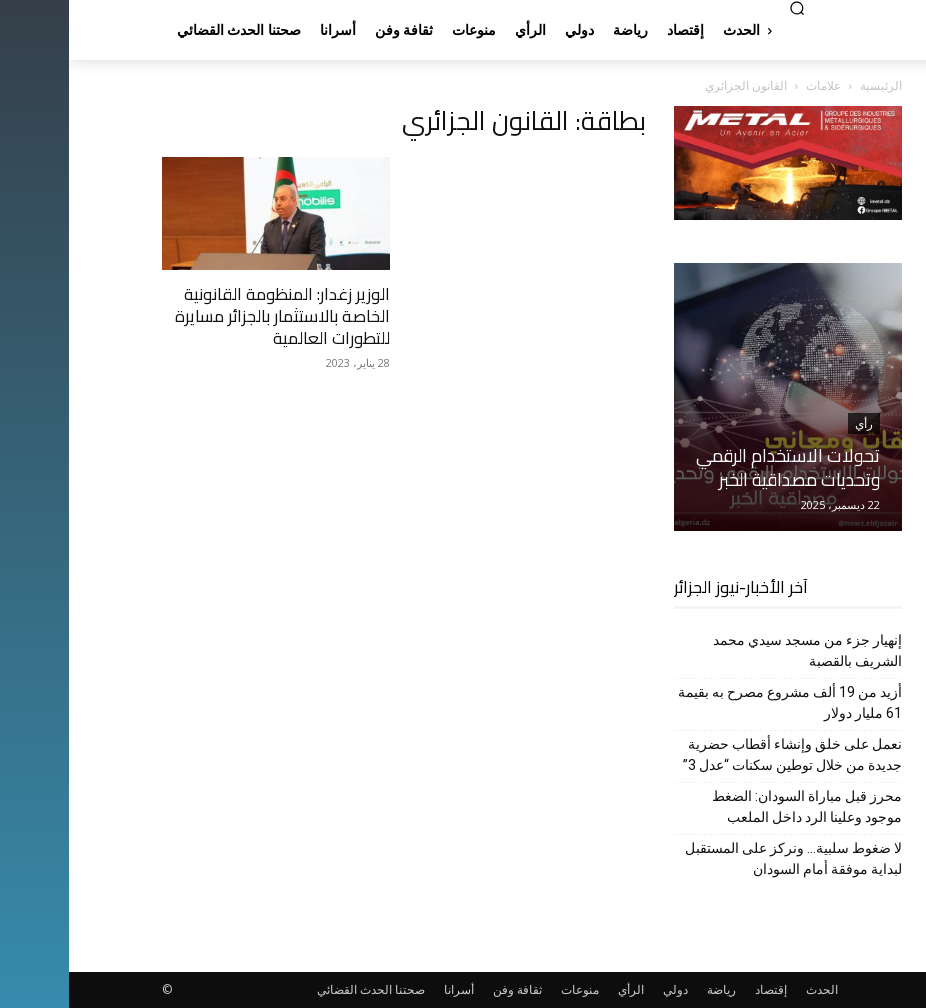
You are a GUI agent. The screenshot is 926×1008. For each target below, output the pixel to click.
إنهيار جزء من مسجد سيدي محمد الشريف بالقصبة (738, 650)
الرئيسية (812, 85)
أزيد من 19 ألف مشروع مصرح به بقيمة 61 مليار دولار (721, 702)
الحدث (753, 989)
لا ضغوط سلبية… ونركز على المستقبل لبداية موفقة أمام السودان (724, 858)
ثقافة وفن (448, 989)
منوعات (511, 989)
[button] (728, 8)
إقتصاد (702, 989)
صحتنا (341, 989)
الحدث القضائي (285, 989)
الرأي (562, 989)
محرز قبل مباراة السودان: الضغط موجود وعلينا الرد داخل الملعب (738, 806)
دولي (606, 989)
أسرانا (390, 989)
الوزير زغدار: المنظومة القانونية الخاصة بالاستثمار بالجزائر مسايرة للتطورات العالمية (213, 316)
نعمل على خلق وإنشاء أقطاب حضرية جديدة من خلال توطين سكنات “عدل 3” (723, 754)
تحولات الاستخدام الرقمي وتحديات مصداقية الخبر (719, 467)
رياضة (652, 989)
